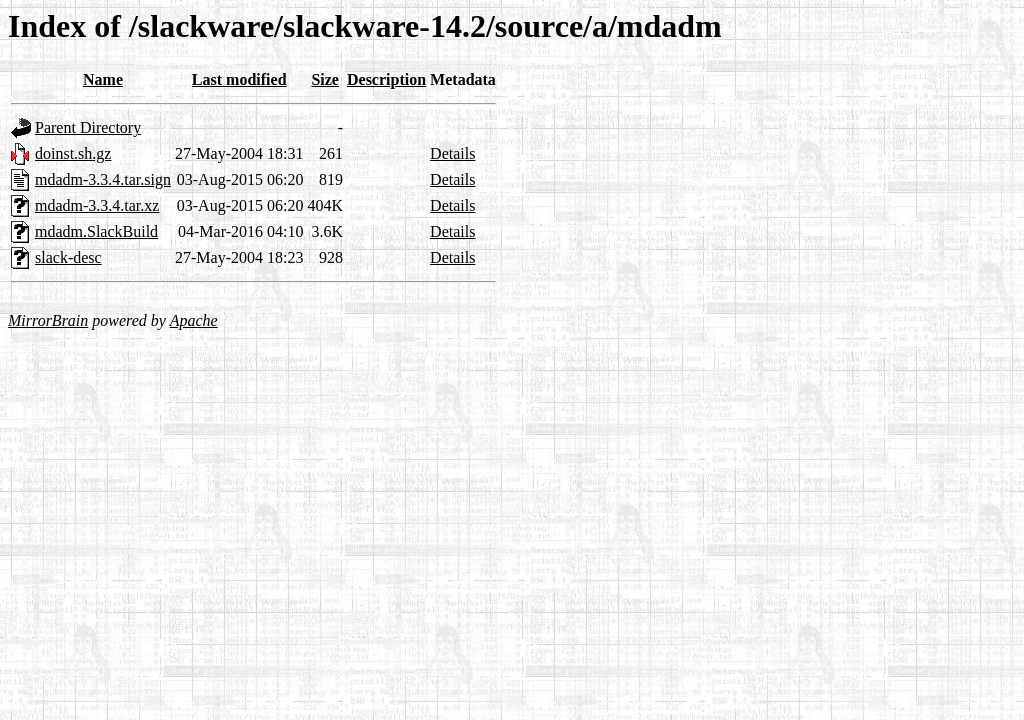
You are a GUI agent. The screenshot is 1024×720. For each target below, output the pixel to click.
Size (325, 79)
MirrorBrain (48, 320)
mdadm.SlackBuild (96, 231)
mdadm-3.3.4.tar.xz (97, 205)
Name (103, 79)
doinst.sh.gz (73, 153)
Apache (194, 320)
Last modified (239, 79)
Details (452, 153)
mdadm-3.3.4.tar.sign (103, 179)
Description (386, 79)
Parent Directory (88, 127)
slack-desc (68, 257)
